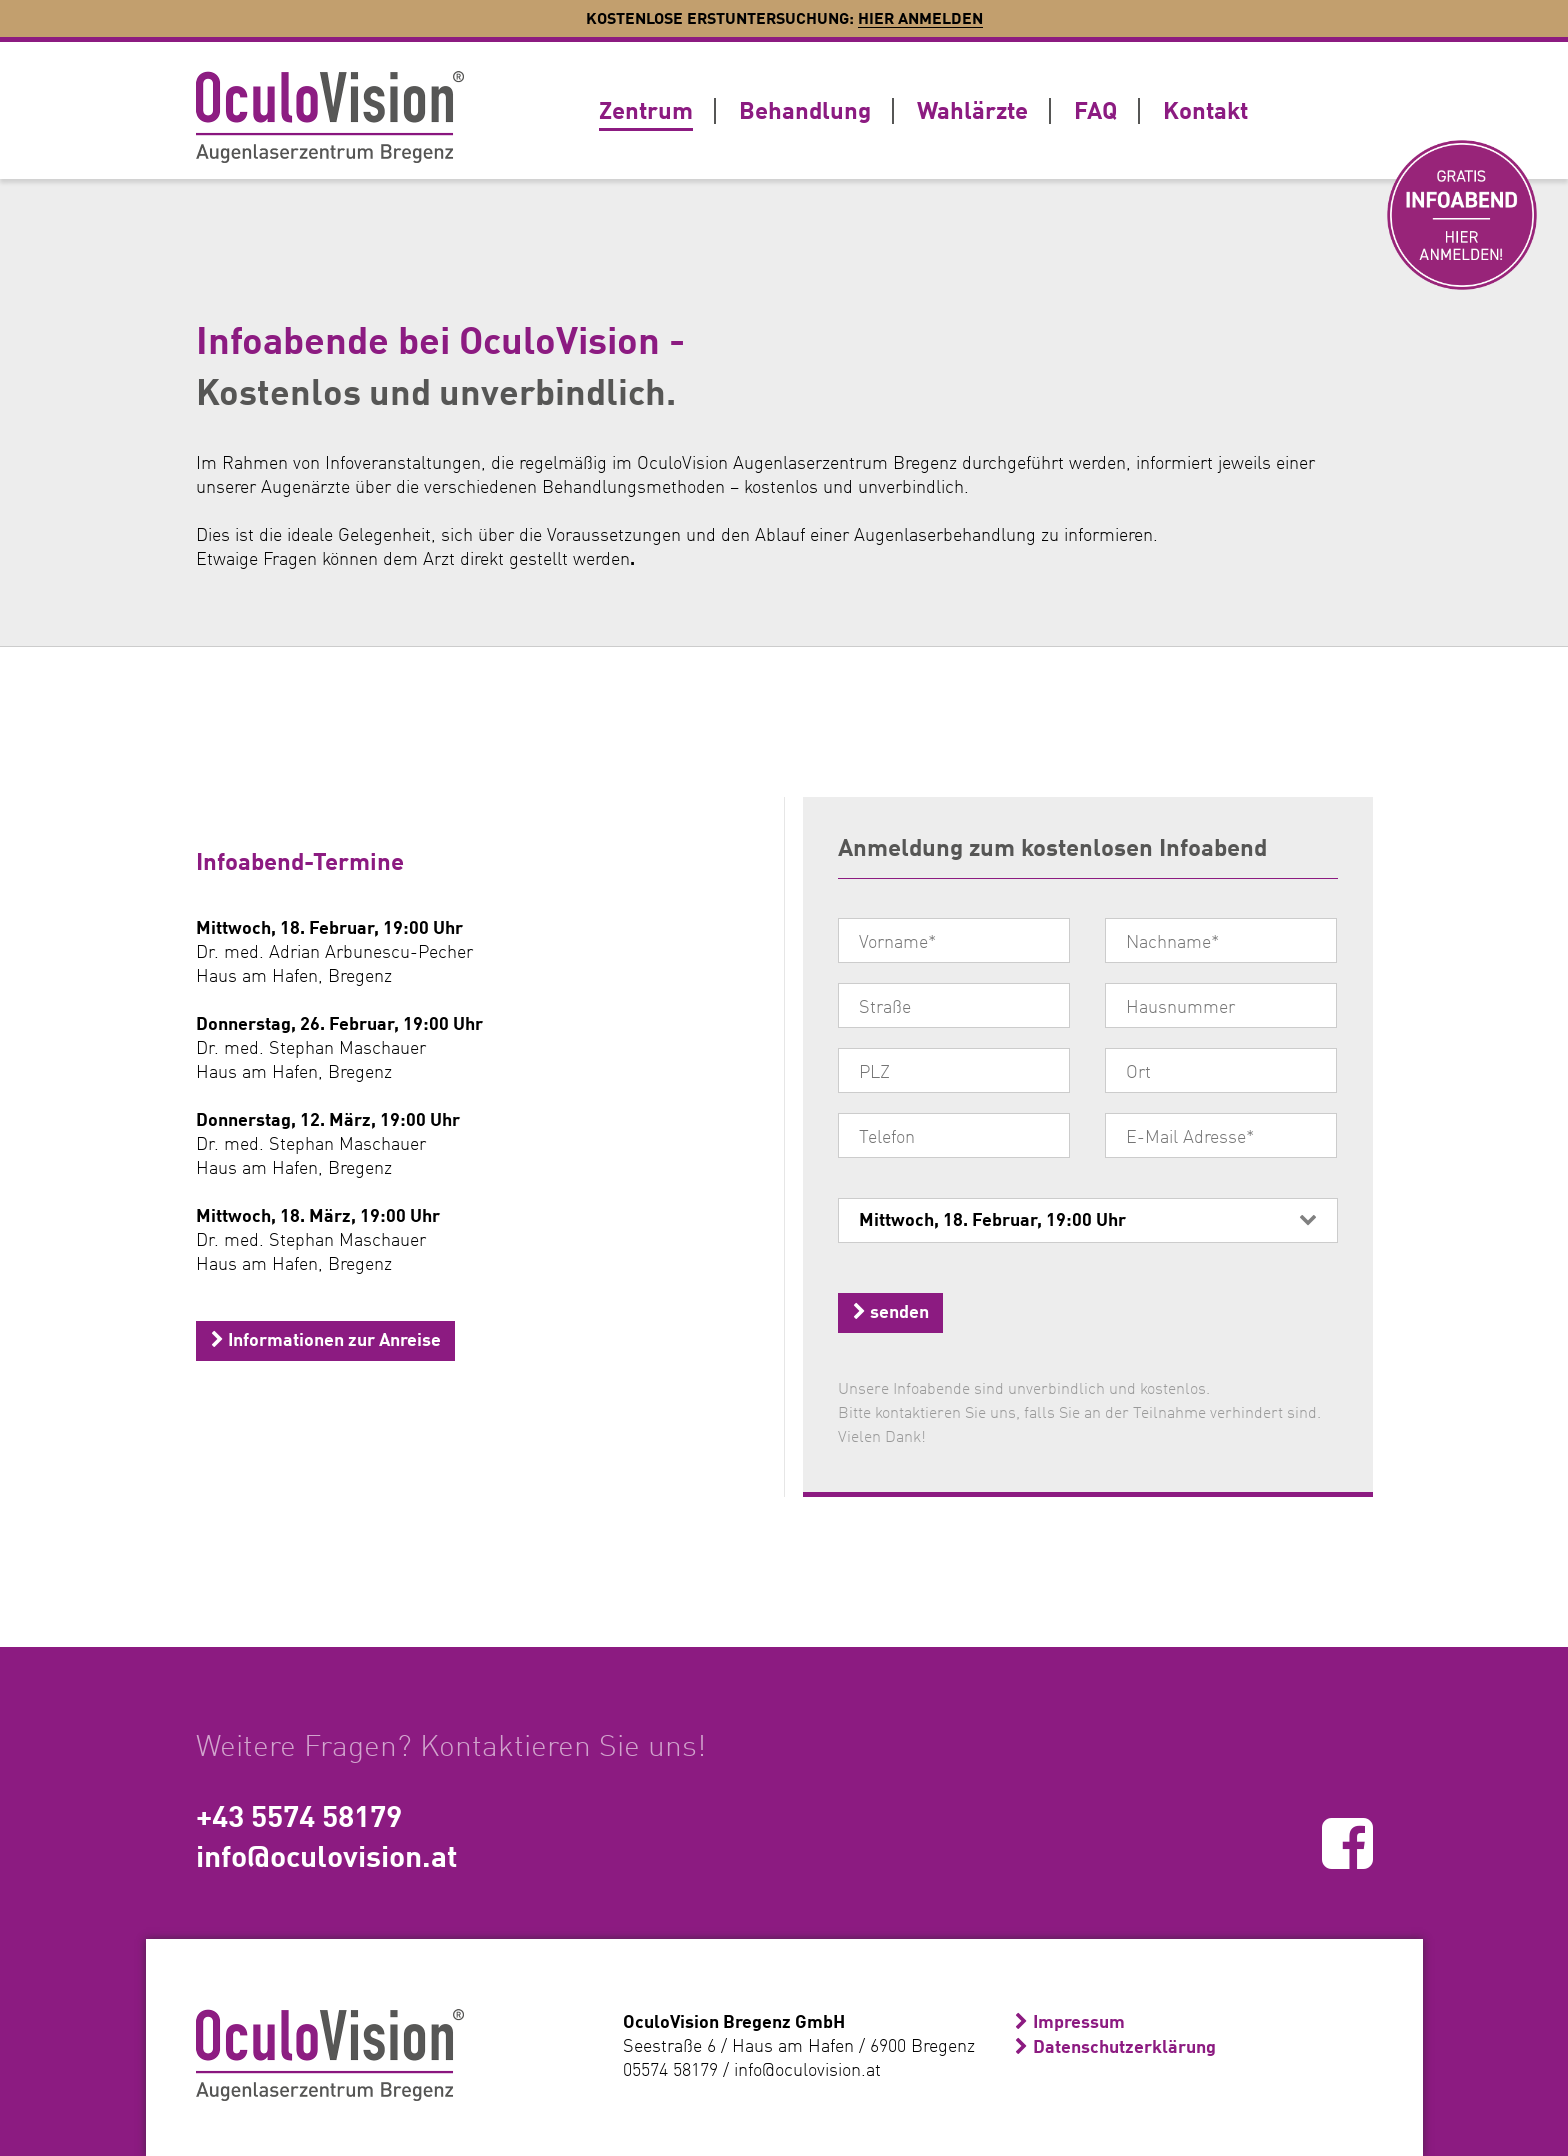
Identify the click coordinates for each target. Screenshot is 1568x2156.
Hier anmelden (920, 17)
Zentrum (646, 109)
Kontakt (1205, 109)
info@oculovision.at (327, 1855)
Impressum (1079, 2021)
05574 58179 (670, 2069)
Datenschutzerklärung (1124, 2046)
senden (891, 1311)
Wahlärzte (972, 109)
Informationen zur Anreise (326, 1339)
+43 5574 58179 (299, 1815)
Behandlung (805, 109)
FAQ (1095, 109)
